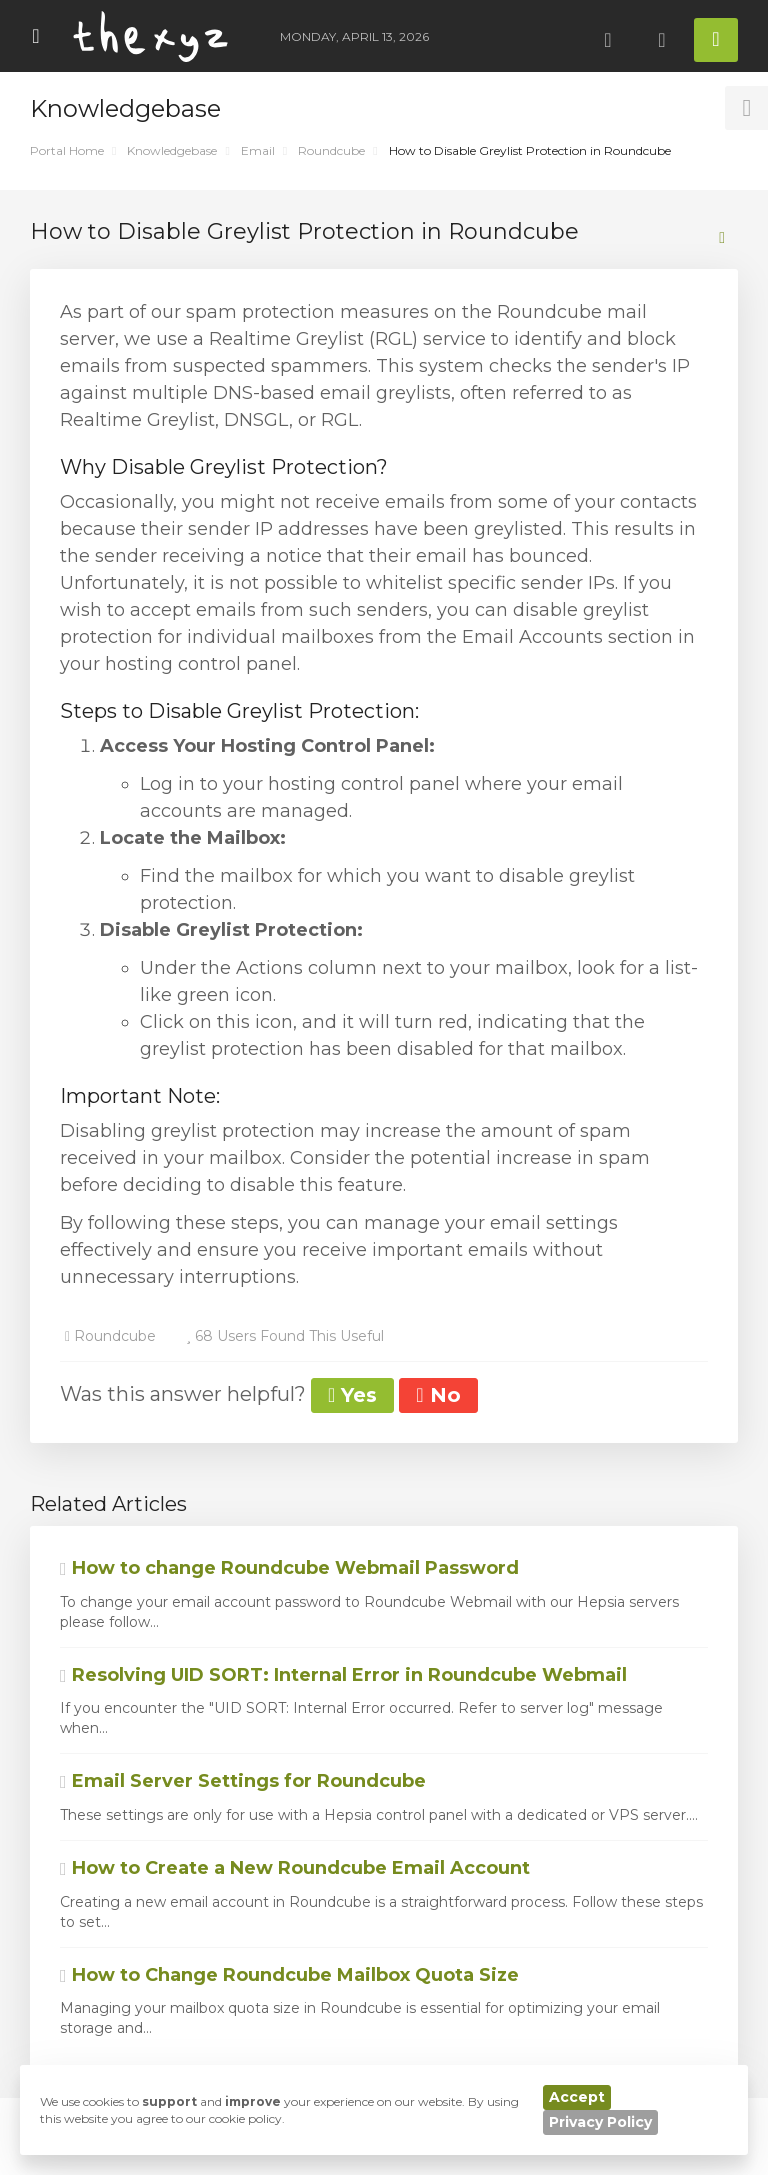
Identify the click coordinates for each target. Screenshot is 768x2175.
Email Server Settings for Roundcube (243, 1781)
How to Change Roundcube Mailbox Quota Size (289, 1975)
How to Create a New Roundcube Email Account (295, 1868)
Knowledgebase (172, 150)
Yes (352, 1395)
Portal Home (67, 150)
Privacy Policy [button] (600, 2122)
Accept (577, 2097)
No (438, 1395)
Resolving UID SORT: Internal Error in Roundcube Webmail (343, 1675)
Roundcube (331, 150)
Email (258, 150)
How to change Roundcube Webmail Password (289, 1568)
